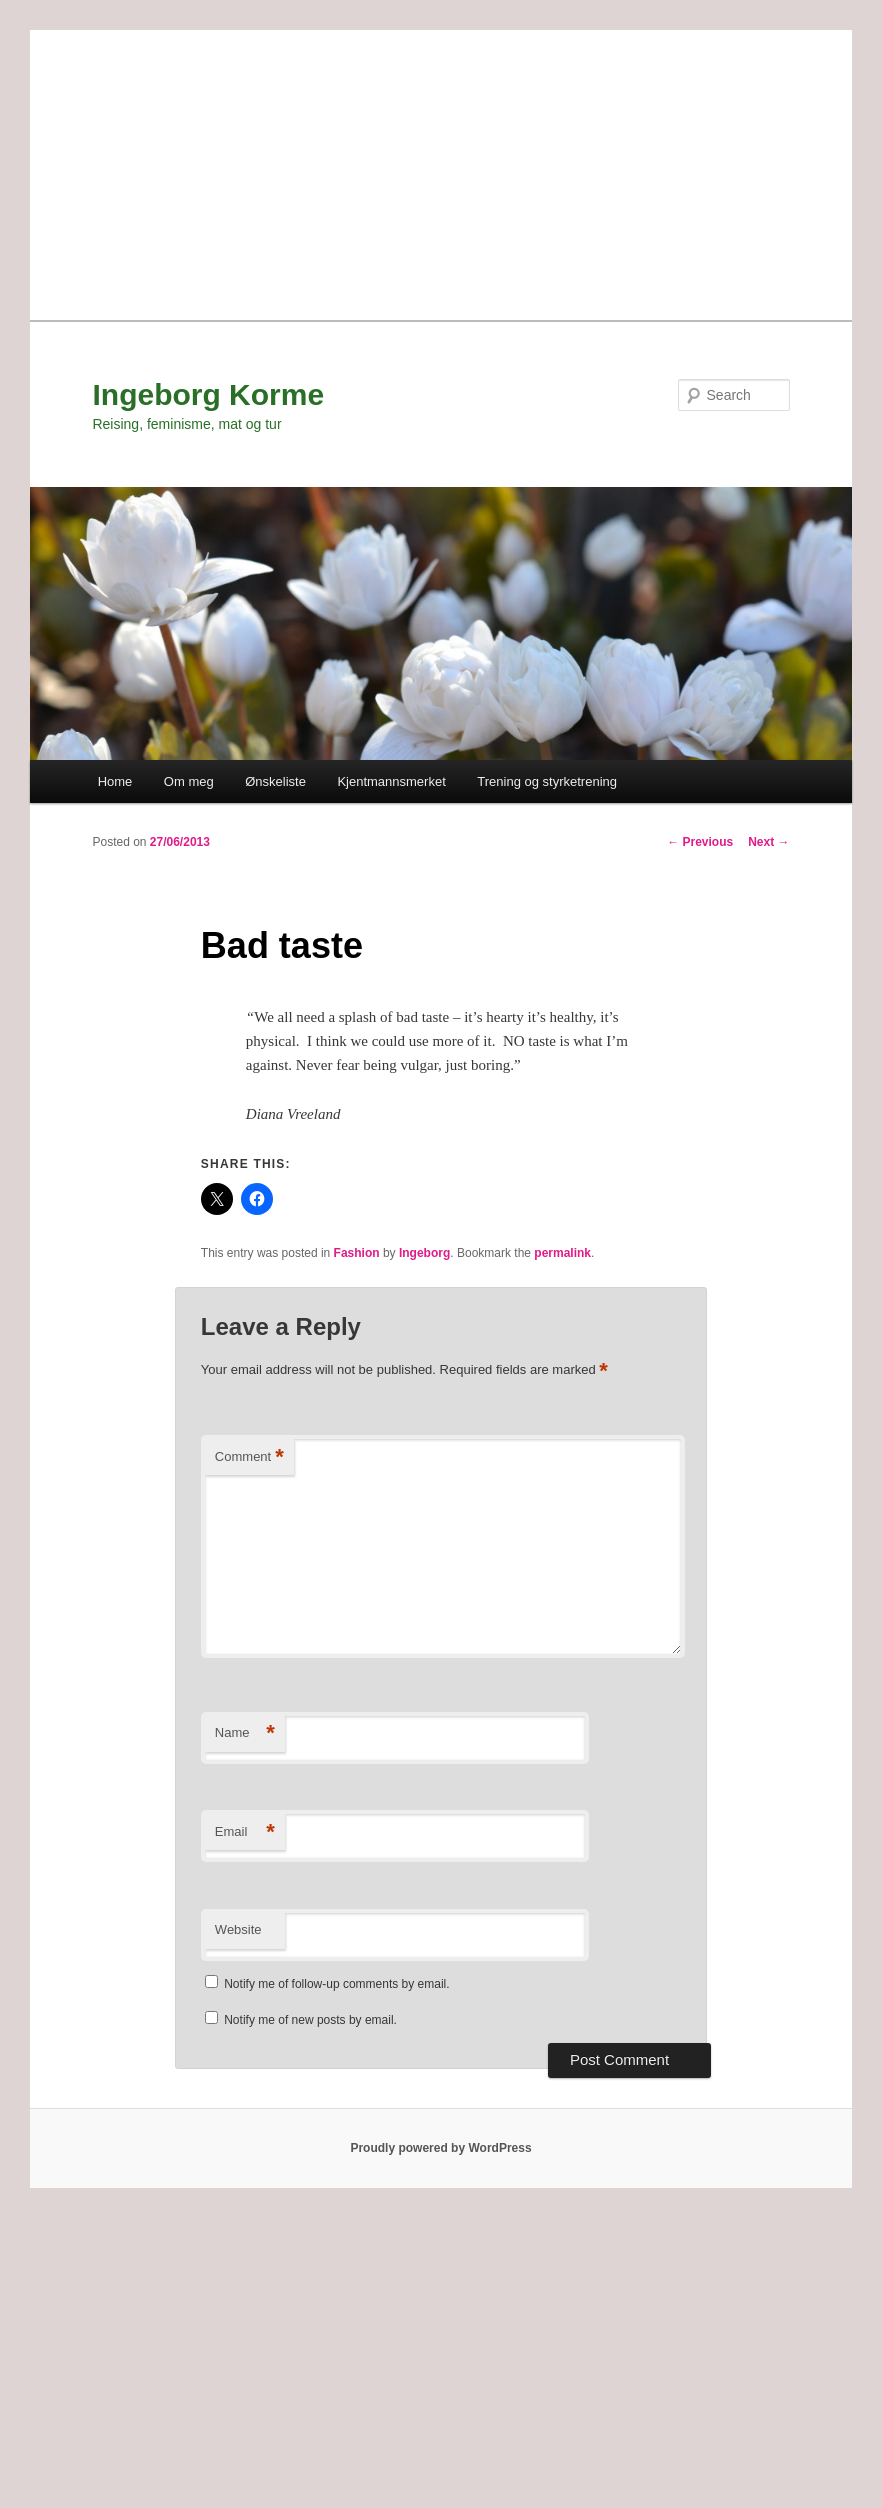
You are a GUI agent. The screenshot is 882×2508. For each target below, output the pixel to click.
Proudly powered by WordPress (440, 2148)
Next (768, 842)
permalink (562, 1253)
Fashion (357, 1253)
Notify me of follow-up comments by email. (336, 1984)
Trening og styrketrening (547, 781)
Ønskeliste (275, 781)
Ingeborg (424, 1253)
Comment (249, 1457)
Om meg (189, 781)
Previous (700, 842)
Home (115, 781)
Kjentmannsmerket (391, 781)
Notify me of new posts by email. (310, 2020)
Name (245, 1733)
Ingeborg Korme (208, 394)
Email (245, 1832)
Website (238, 1929)
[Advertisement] (441, 170)
